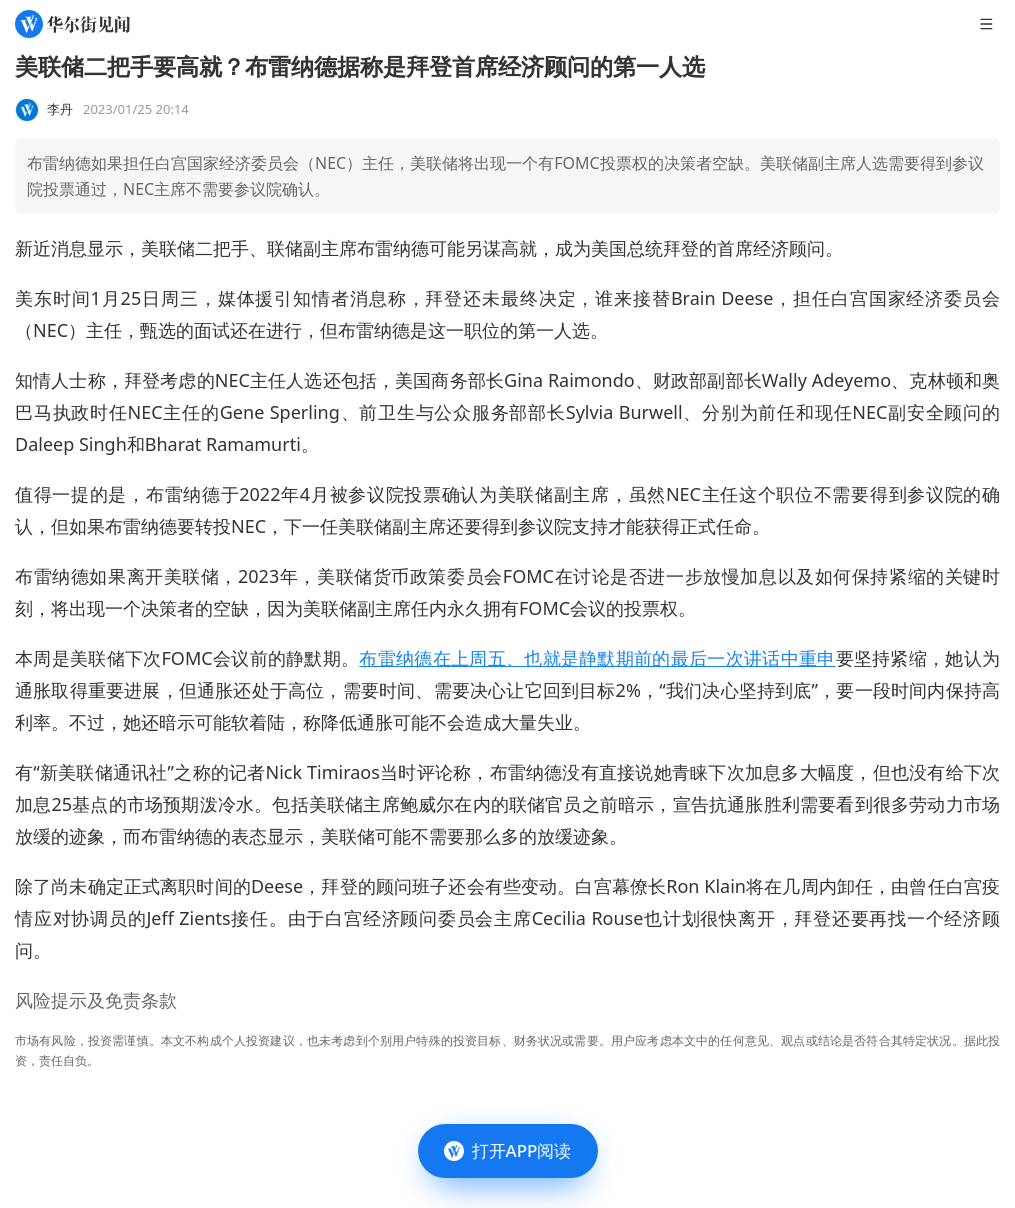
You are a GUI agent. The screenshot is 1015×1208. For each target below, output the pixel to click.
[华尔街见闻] (72, 24)
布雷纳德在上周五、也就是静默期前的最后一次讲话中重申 (597, 658)
